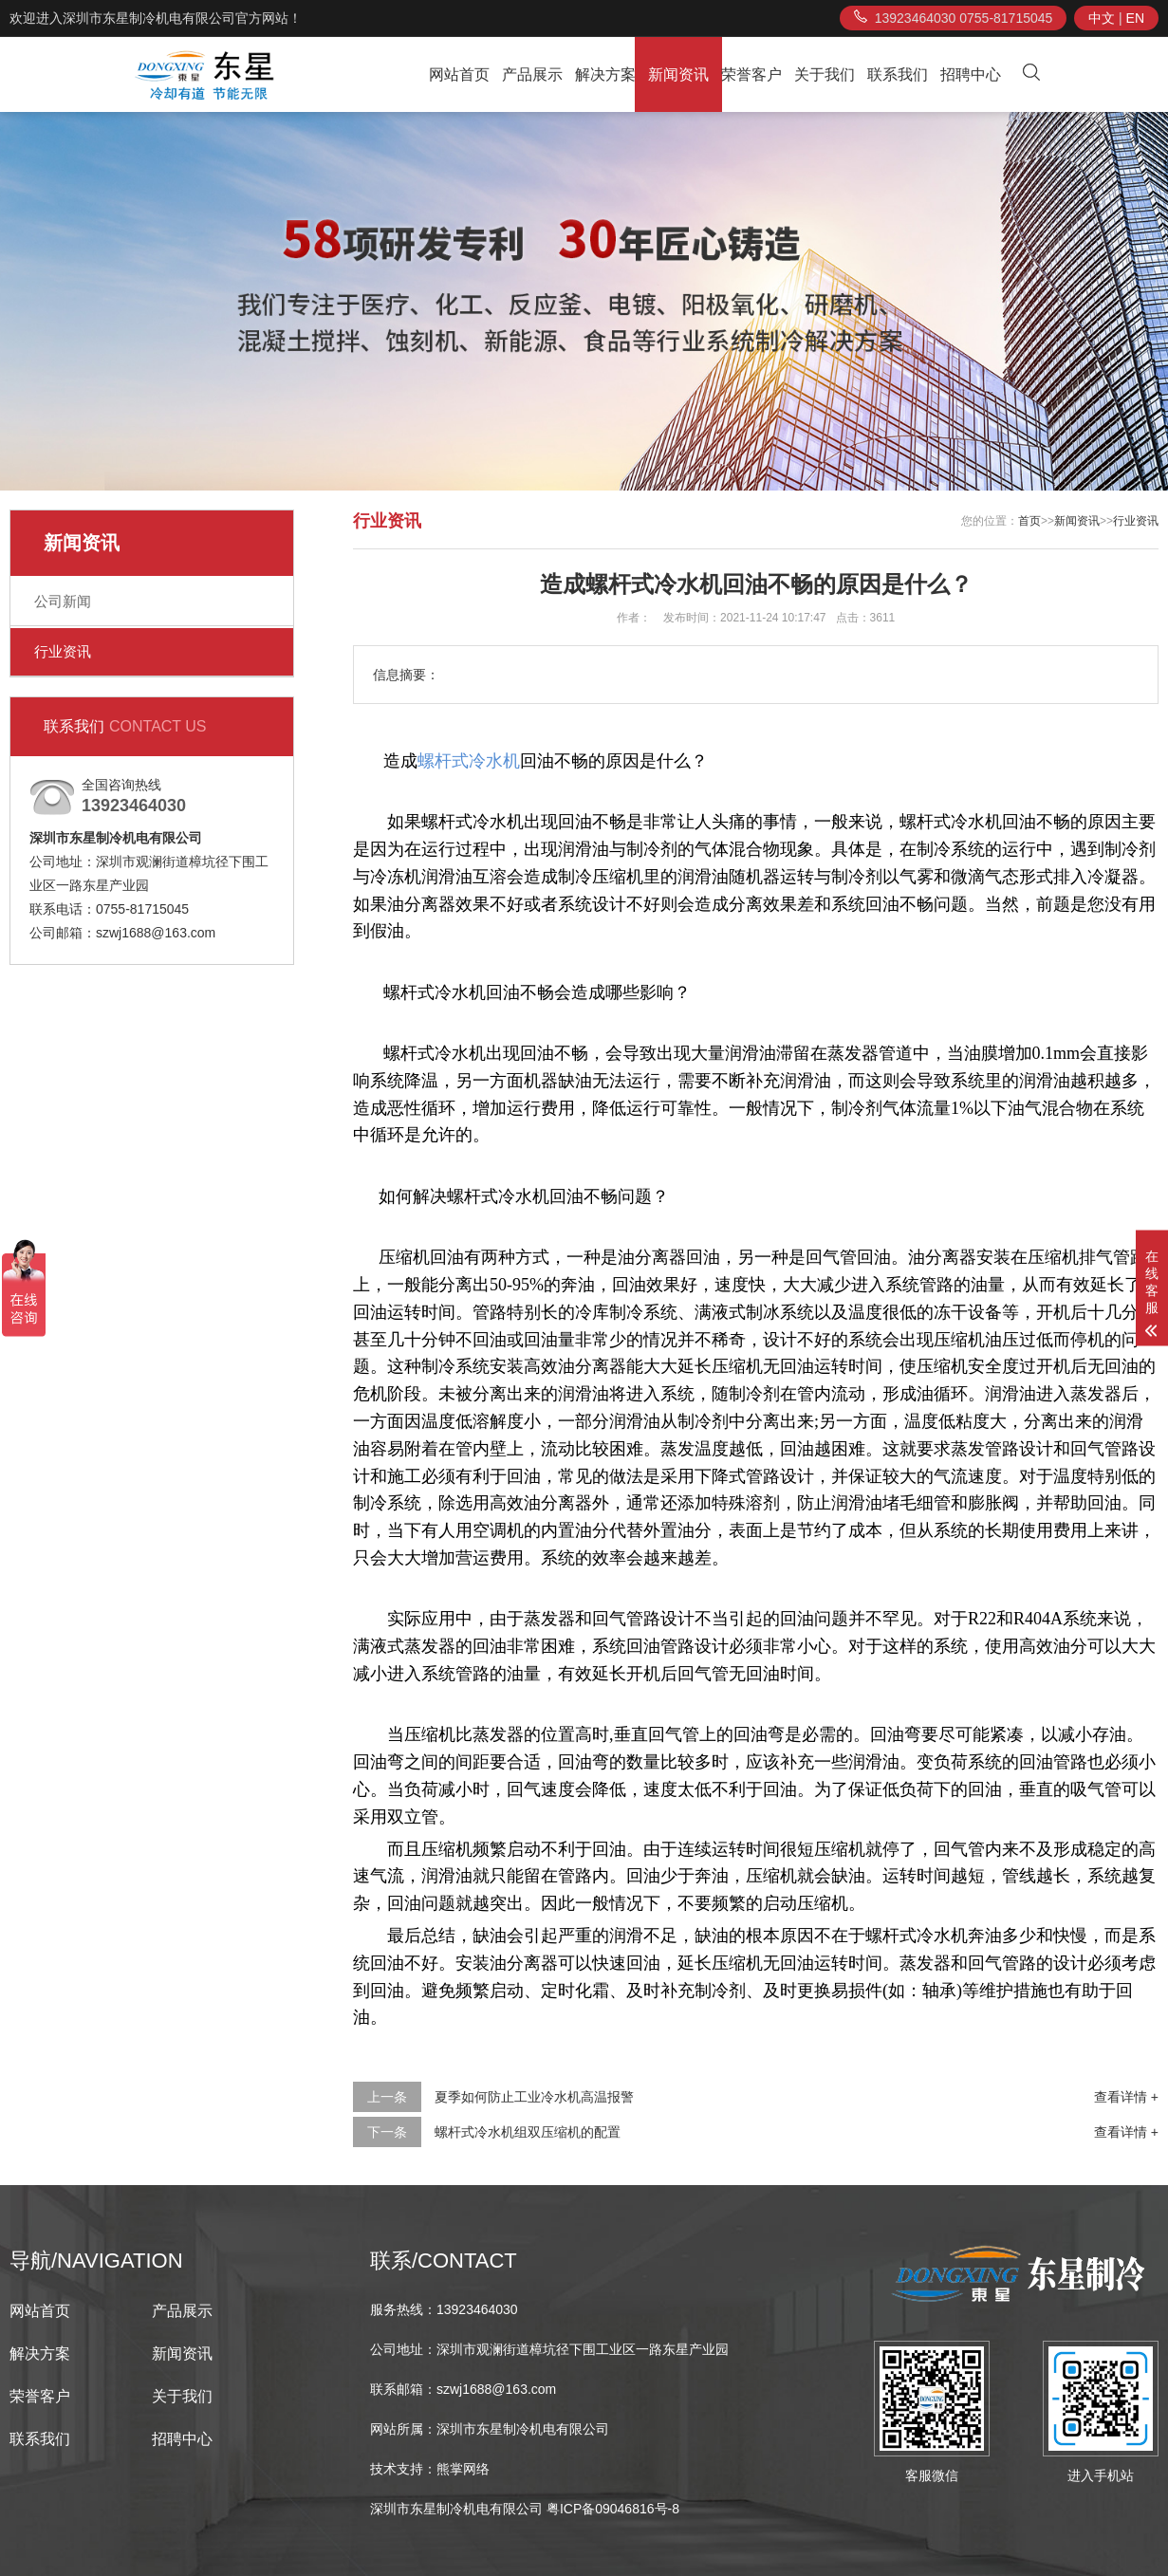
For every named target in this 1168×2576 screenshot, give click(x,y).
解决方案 (605, 74)
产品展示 (532, 74)
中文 (1101, 18)
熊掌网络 (463, 2468)
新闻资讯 (678, 74)
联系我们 (897, 74)
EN (1135, 18)
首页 (1029, 521)
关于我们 (824, 74)
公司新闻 (62, 601)
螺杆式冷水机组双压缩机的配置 (528, 2132)
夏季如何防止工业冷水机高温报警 (534, 2096)
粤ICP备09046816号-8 (613, 2508)
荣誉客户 (751, 74)
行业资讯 (62, 651)
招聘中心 (970, 74)
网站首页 (459, 74)
